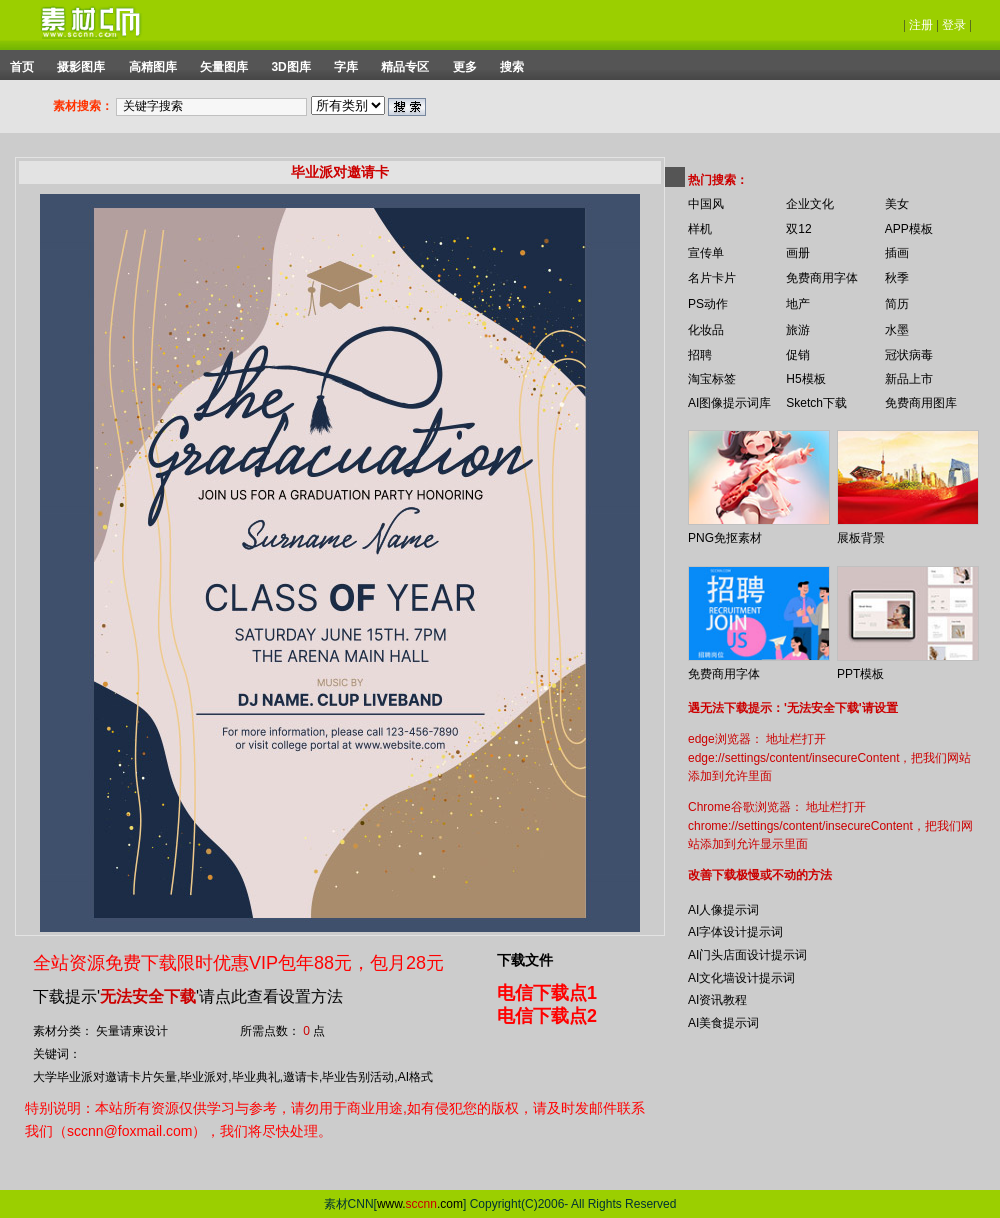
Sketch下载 (816, 403)
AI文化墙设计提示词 (741, 978)
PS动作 (708, 304)
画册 (798, 253)
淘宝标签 (712, 379)
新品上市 (909, 379)
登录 (954, 25)
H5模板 (805, 379)
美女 (897, 204)
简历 (897, 304)
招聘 (700, 355)
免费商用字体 (822, 278)
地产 (798, 304)
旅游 (798, 330)
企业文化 (810, 204)
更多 (465, 67)
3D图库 (290, 67)
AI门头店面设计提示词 (747, 955)
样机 (700, 229)
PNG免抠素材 (725, 538)
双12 (798, 229)
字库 (346, 67)
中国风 (706, 204)
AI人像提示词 (723, 910)
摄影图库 (81, 67)
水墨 (897, 330)
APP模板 (909, 229)
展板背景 (861, 538)
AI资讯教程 (717, 1000)
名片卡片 (712, 278)
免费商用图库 (921, 403)
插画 (897, 253)
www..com (420, 1204)
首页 (22, 67)
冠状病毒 (909, 355)
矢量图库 (224, 67)
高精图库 (153, 67)
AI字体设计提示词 (735, 932)
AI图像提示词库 (729, 403)
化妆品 (706, 330)
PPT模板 (860, 674)
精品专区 (405, 67)
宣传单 (706, 253)
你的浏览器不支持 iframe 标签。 (675, 162)
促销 (798, 355)
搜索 (512, 67)
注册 (921, 25)
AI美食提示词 (723, 1023)
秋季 (897, 278)
